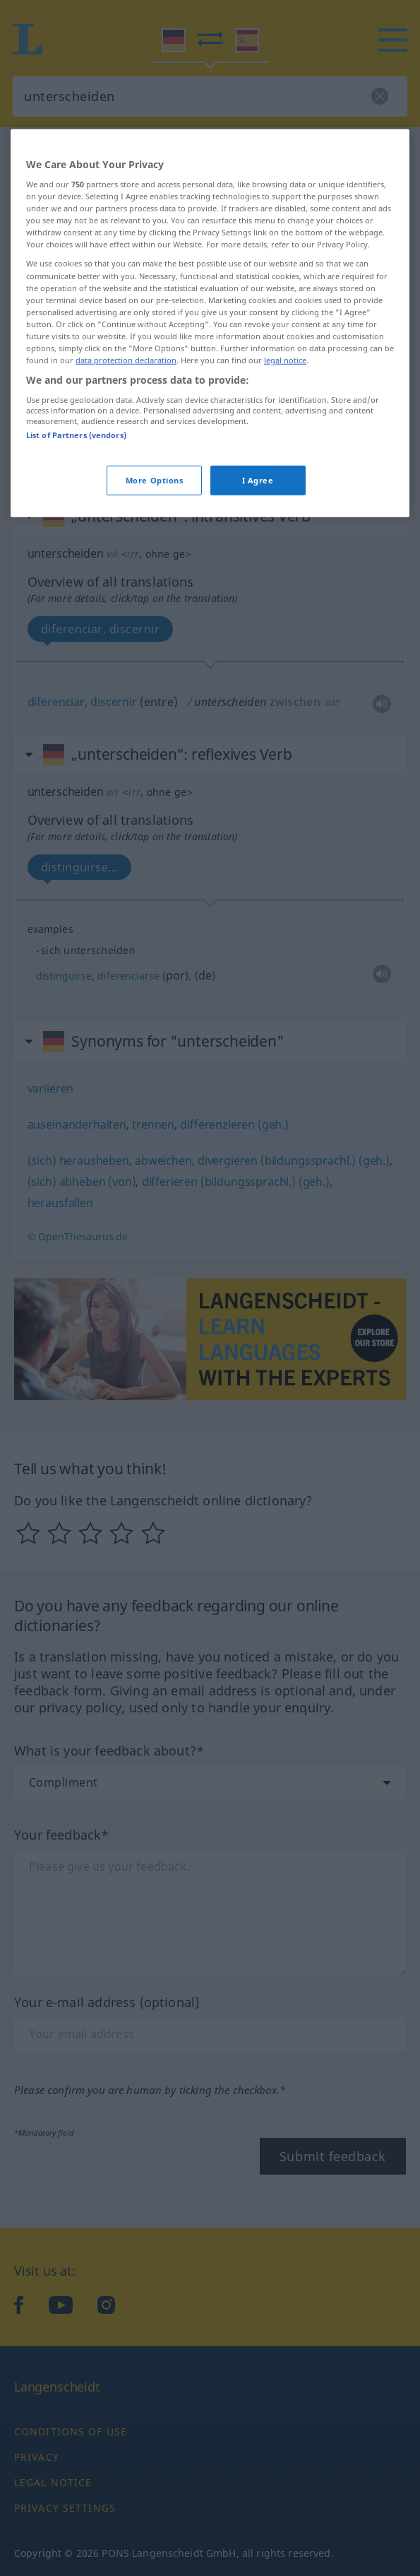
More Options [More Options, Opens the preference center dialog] (155, 621)
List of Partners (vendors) (76, 575)
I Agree (258, 621)
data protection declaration (126, 500)
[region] (210, 463)
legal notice (285, 500)
